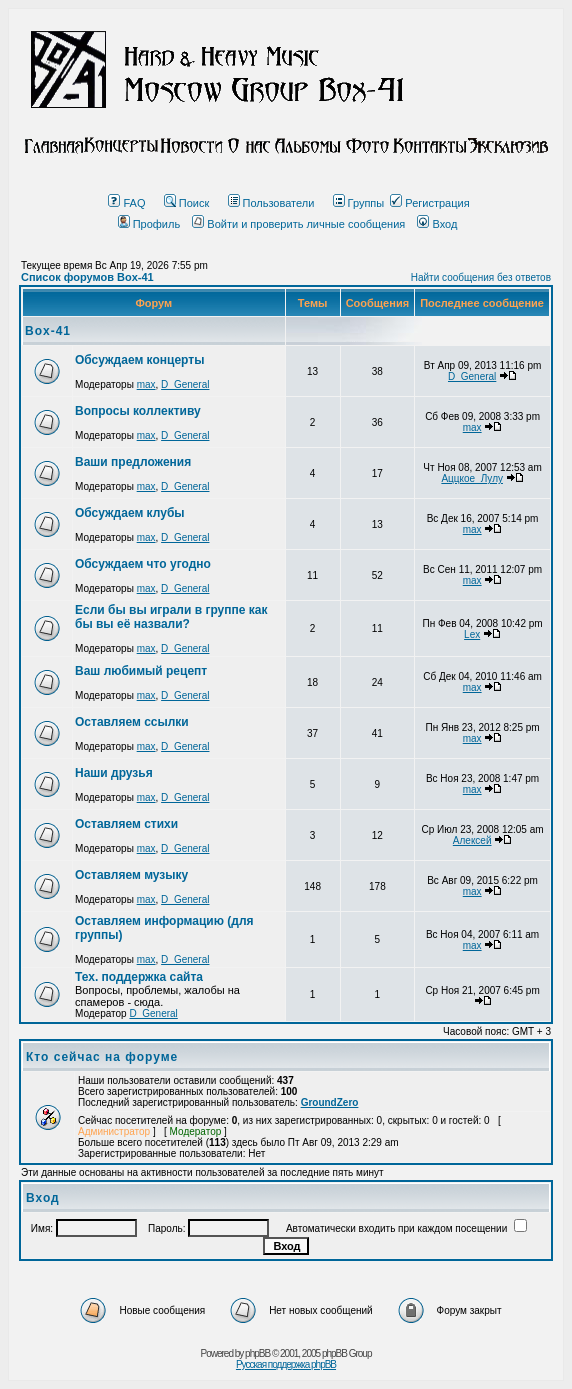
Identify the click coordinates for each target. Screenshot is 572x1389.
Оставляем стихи (126, 824)
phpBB (257, 1353)
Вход (437, 224)
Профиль (149, 224)
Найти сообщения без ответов (481, 277)
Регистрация (429, 203)
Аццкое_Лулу (472, 478)
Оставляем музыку (131, 875)
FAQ (126, 203)
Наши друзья (114, 773)
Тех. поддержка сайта (139, 977)
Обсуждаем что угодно (143, 564)
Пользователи (271, 203)
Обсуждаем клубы (130, 513)
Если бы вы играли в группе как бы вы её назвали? (171, 617)
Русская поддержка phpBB (286, 1364)
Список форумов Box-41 (87, 277)
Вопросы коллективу (138, 411)
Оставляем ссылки (132, 722)
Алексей (472, 840)
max (146, 384)
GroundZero (330, 1102)
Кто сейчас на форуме (102, 1057)
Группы (359, 203)
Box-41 (48, 331)
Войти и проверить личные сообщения (298, 224)
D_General (185, 384)
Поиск (186, 203)
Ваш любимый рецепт (141, 671)
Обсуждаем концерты (139, 360)
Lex (472, 634)
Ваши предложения (133, 462)
